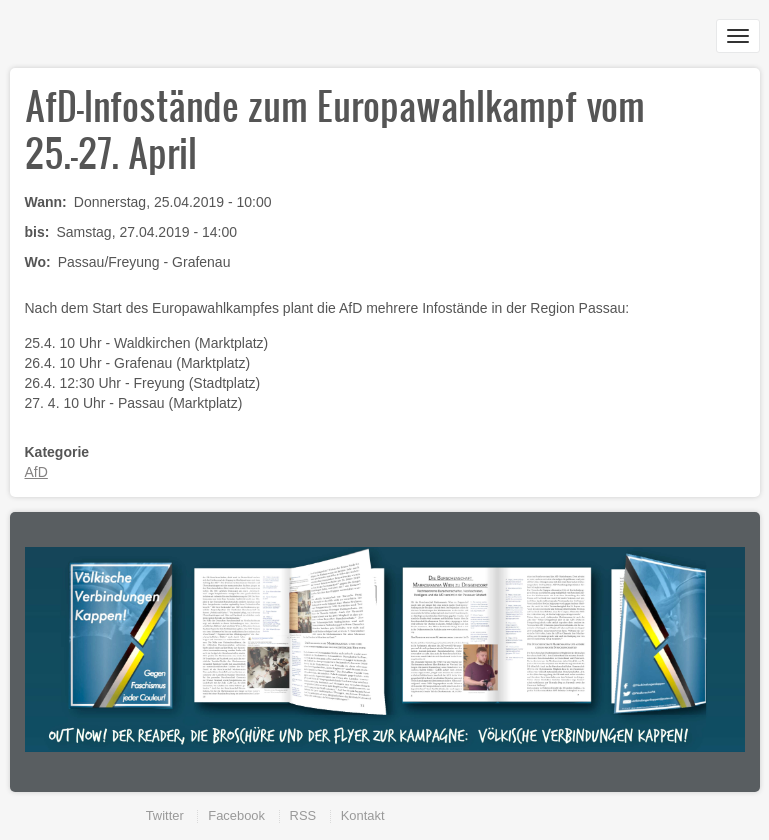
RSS (303, 815)
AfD (36, 472)
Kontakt (363, 815)
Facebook (236, 815)
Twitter (165, 815)
